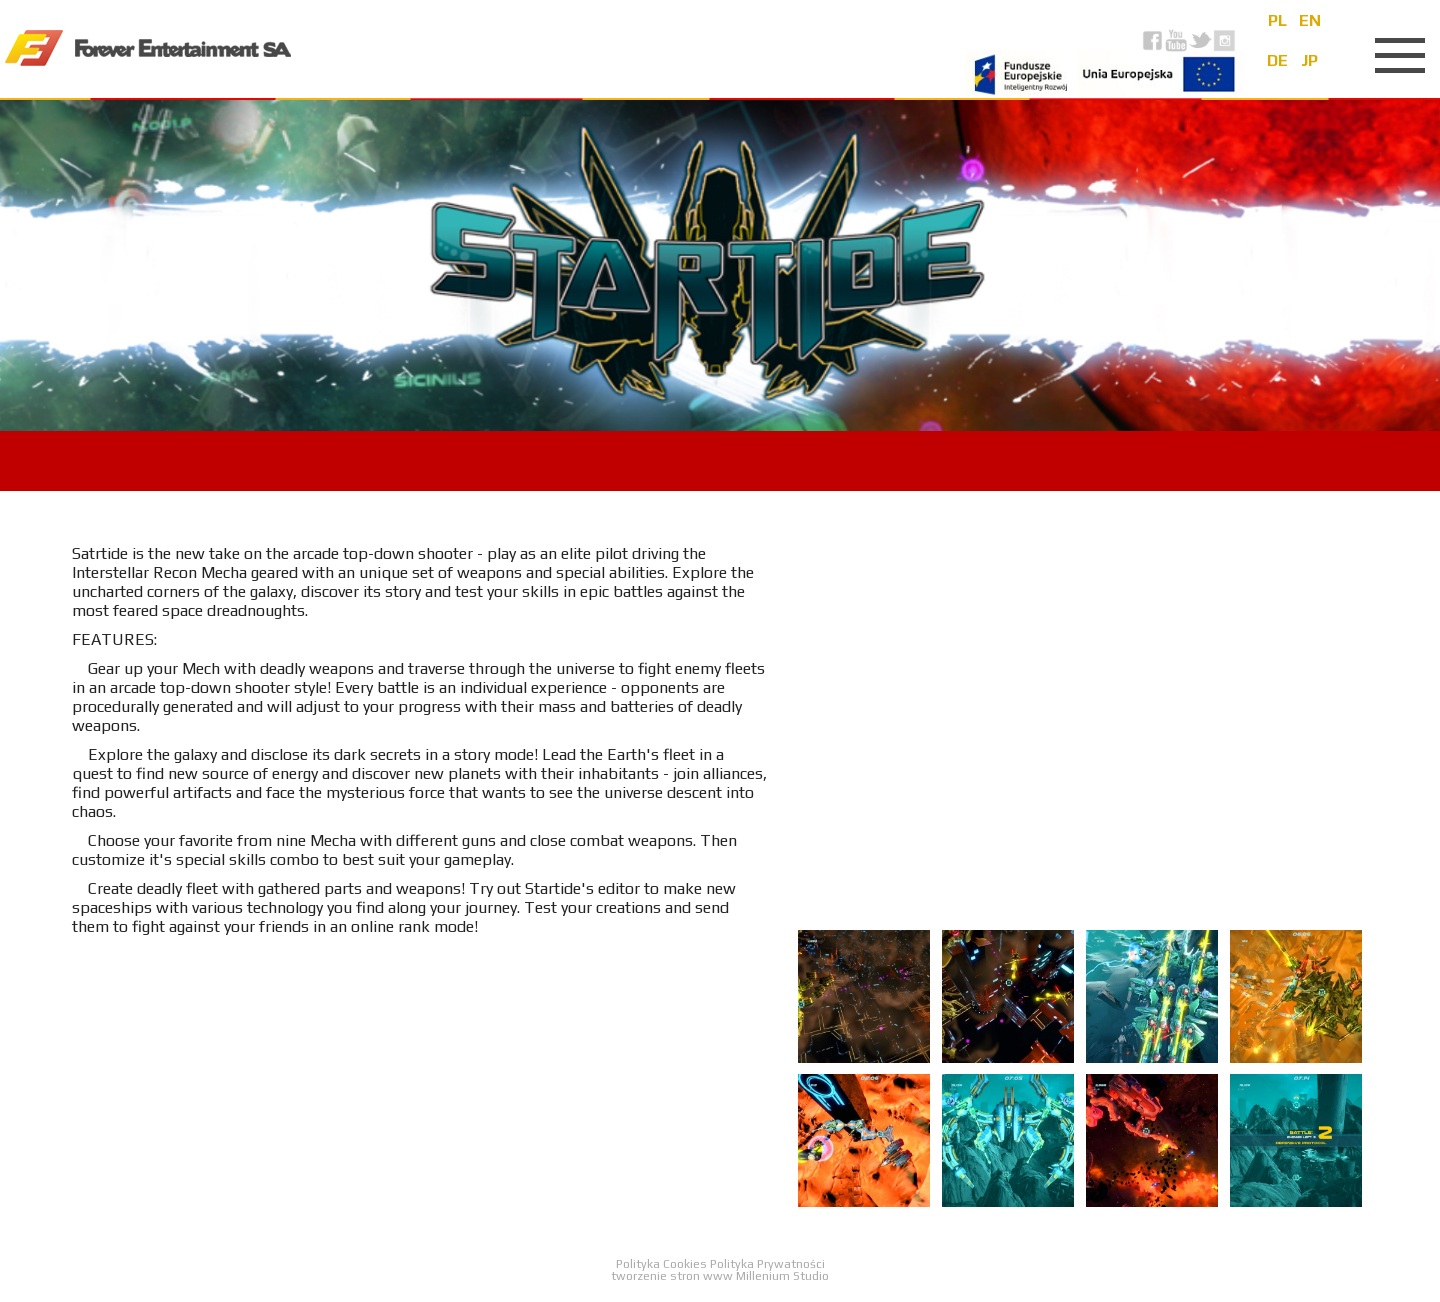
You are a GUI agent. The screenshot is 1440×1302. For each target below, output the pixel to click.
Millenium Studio (782, 1276)
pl (1277, 20)
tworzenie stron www (672, 1276)
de (1277, 60)
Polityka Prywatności (767, 1264)
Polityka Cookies (663, 1264)
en (1310, 20)
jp (1309, 60)
